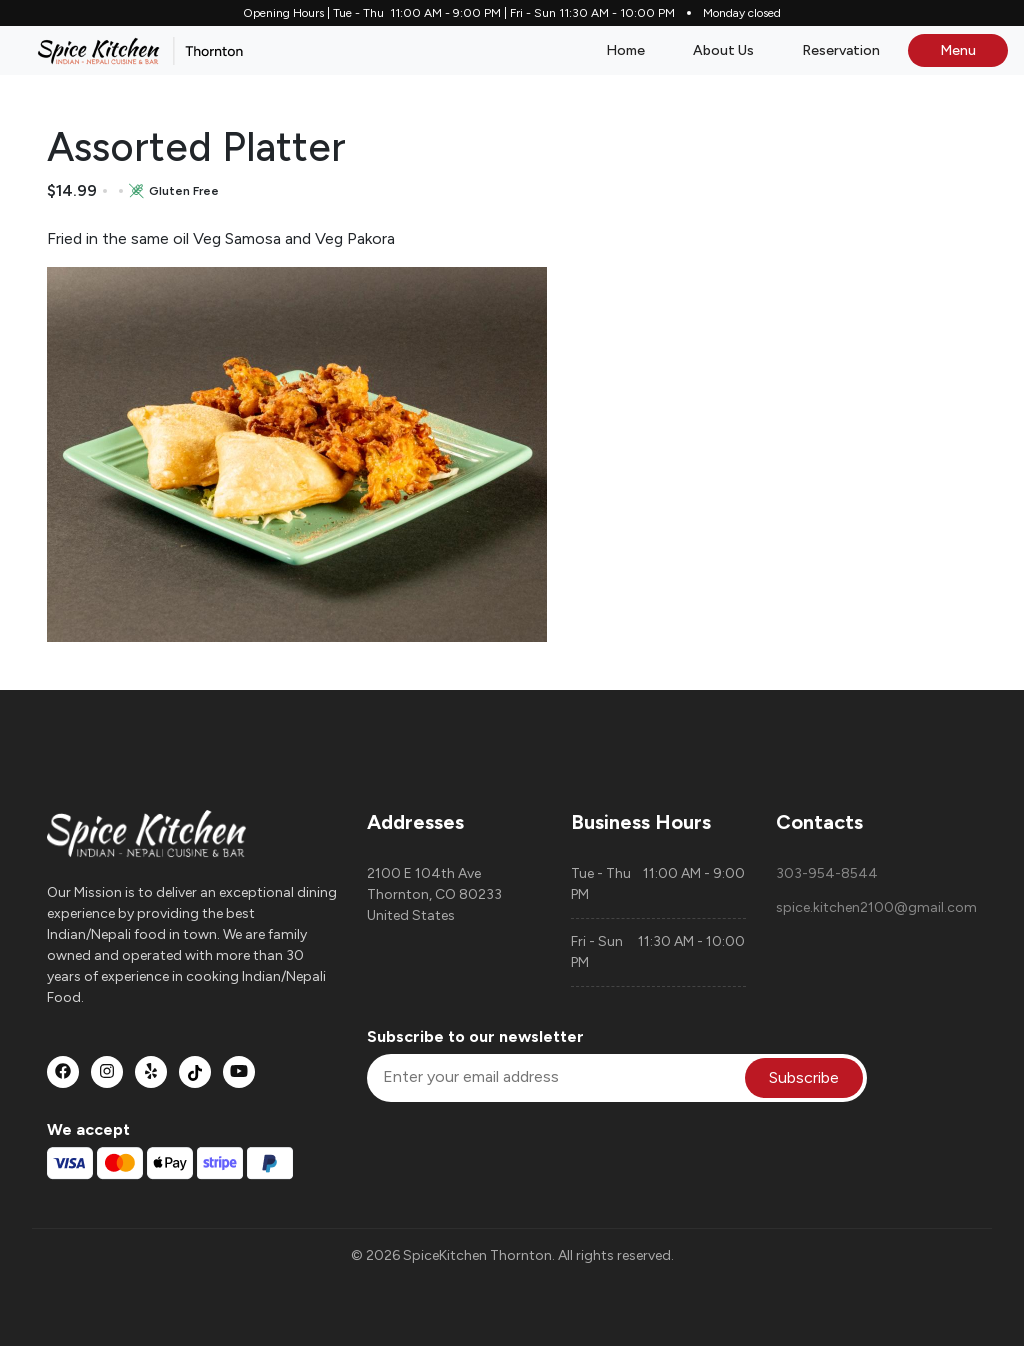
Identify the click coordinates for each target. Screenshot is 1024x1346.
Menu (958, 50)
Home (625, 50)
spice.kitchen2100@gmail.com (876, 907)
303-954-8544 (827, 873)
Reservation (841, 50)
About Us (723, 50)
